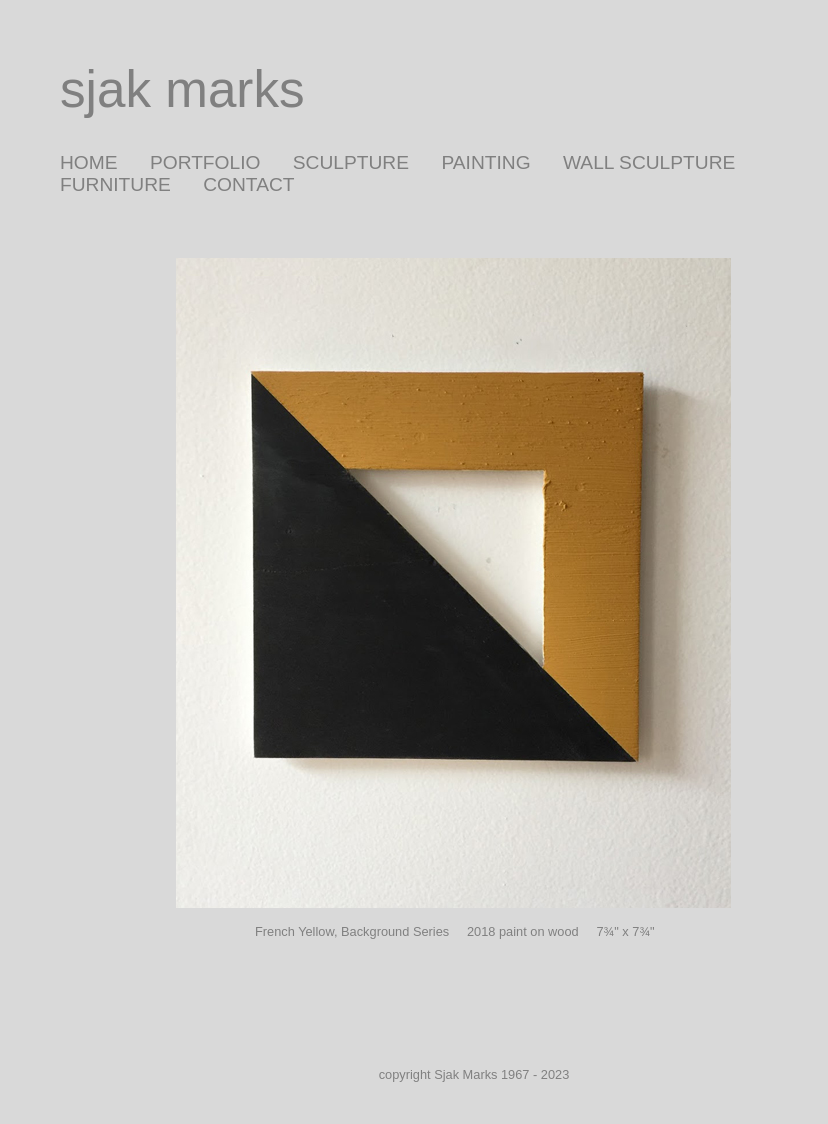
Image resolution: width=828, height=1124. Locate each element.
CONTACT (248, 184)
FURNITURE (115, 184)
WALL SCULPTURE (649, 162)
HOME (89, 162)
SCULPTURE (351, 162)
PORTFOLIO (205, 162)
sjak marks (182, 89)
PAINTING (485, 162)
